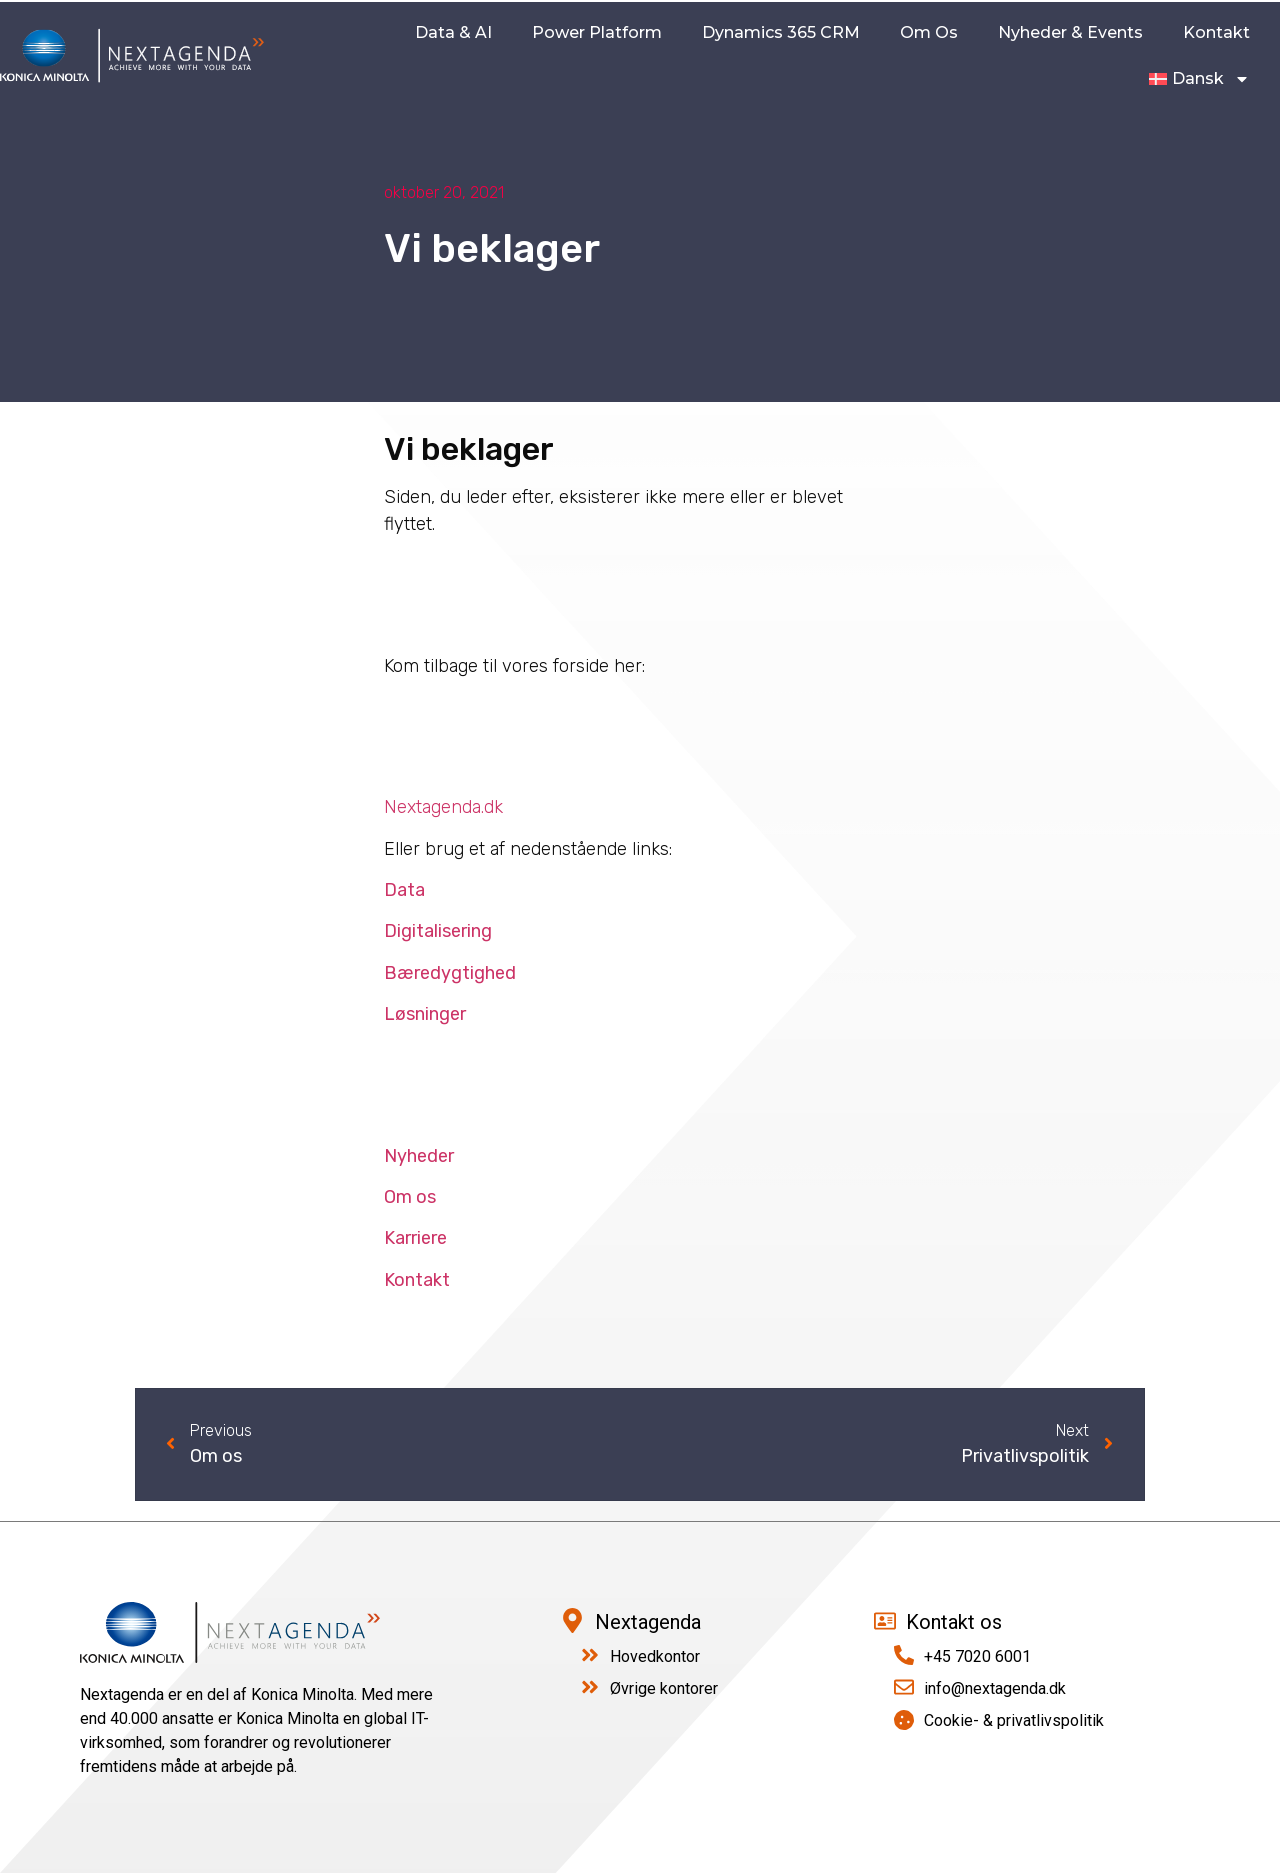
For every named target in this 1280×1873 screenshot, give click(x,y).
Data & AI (453, 32)
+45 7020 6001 (977, 1656)
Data (404, 890)
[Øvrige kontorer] (590, 1687)
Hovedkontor (655, 1656)
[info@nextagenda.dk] (904, 1687)
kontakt (1216, 32)
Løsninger (425, 1014)
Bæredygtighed (450, 973)
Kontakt (417, 1280)
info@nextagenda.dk (995, 1688)
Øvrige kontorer (664, 1688)
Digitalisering (438, 931)
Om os (929, 32)
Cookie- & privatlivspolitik (1014, 1720)
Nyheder (419, 1156)
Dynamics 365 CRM (781, 32)
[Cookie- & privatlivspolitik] (904, 1720)
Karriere (415, 1238)
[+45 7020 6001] (904, 1655)
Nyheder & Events (1070, 32)
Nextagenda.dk (443, 807)
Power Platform (597, 32)
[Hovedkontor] (590, 1655)
